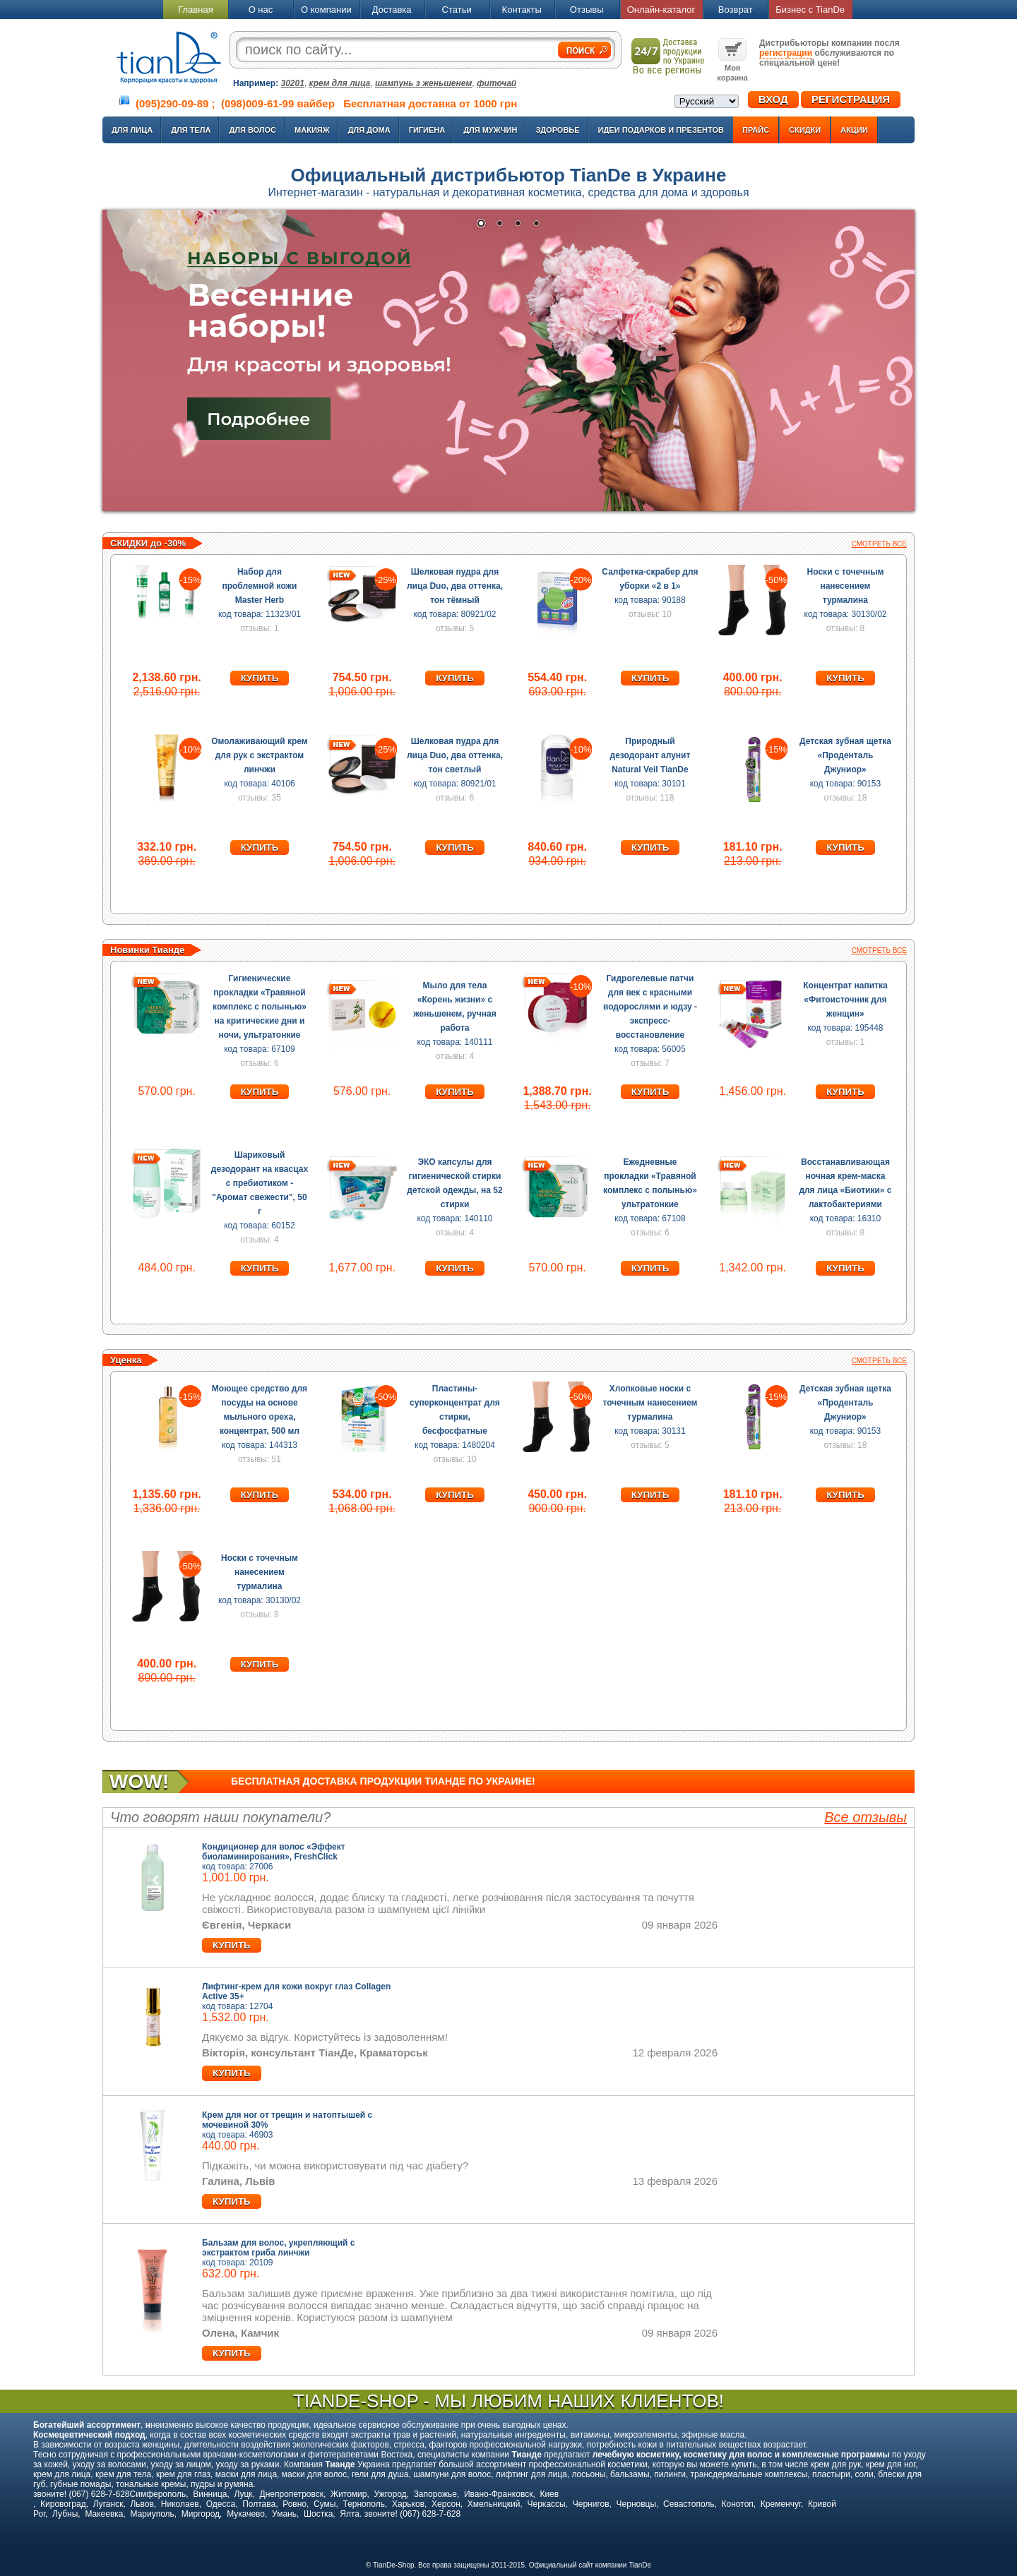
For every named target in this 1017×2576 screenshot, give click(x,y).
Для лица (132, 130)
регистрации (785, 53)
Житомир (349, 2494)
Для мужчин (490, 130)
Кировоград (63, 2504)
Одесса (220, 2504)
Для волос (252, 130)
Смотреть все (879, 544)
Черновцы (637, 2504)
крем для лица (340, 83)
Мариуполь (152, 2514)
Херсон (446, 2504)
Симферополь (158, 2494)
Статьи (457, 9)
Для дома (369, 130)
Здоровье (557, 130)
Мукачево (246, 2514)
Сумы (324, 2504)
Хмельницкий (494, 2504)
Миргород (201, 2514)
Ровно (294, 2504)
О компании (326, 9)
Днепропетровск (291, 2494)
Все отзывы (865, 1817)
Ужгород (390, 2494)
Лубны (65, 2514)
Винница (210, 2494)
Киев (549, 2494)
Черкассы (547, 2504)
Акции (854, 130)
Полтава (258, 2504)
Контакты (522, 9)
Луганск (108, 2504)
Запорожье (435, 2494)
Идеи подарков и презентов (661, 130)
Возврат (735, 9)
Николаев (180, 2504)
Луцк (243, 2494)
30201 (292, 83)
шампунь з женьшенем (423, 83)
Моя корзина (732, 68)
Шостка (318, 2514)
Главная (195, 9)
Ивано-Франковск (498, 2494)
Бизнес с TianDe (810, 9)
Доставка (392, 9)
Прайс (755, 130)
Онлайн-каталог (661, 9)
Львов (141, 2504)
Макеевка (104, 2514)
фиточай (496, 83)
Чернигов (591, 2504)
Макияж (312, 130)
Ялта (349, 2514)
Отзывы (587, 9)
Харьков (408, 2504)
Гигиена (427, 130)
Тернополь (363, 2504)
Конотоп (738, 2504)
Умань (284, 2514)
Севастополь (688, 2504)
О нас (261, 9)
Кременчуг (781, 2504)
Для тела (190, 130)
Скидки (805, 130)
